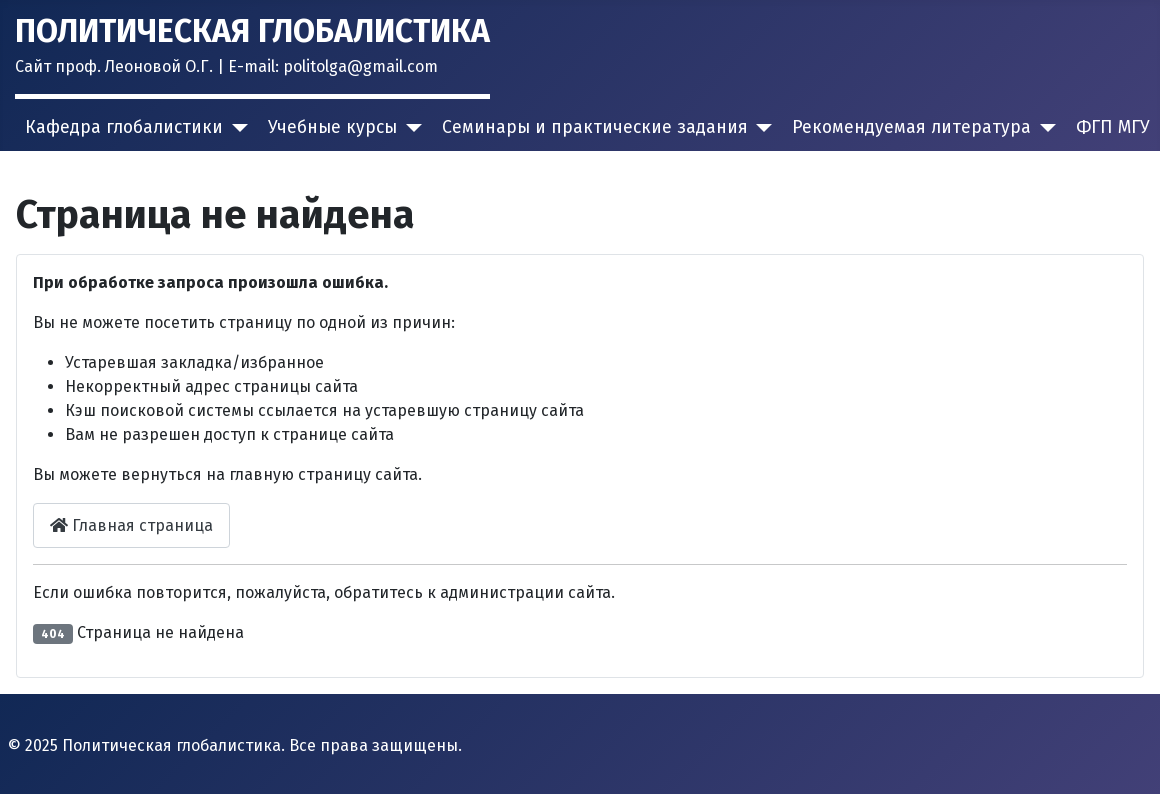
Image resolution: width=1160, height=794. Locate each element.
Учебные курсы (332, 127)
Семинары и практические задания (595, 127)
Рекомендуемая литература (911, 127)
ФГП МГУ (1113, 127)
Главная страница (131, 525)
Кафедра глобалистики (124, 127)
